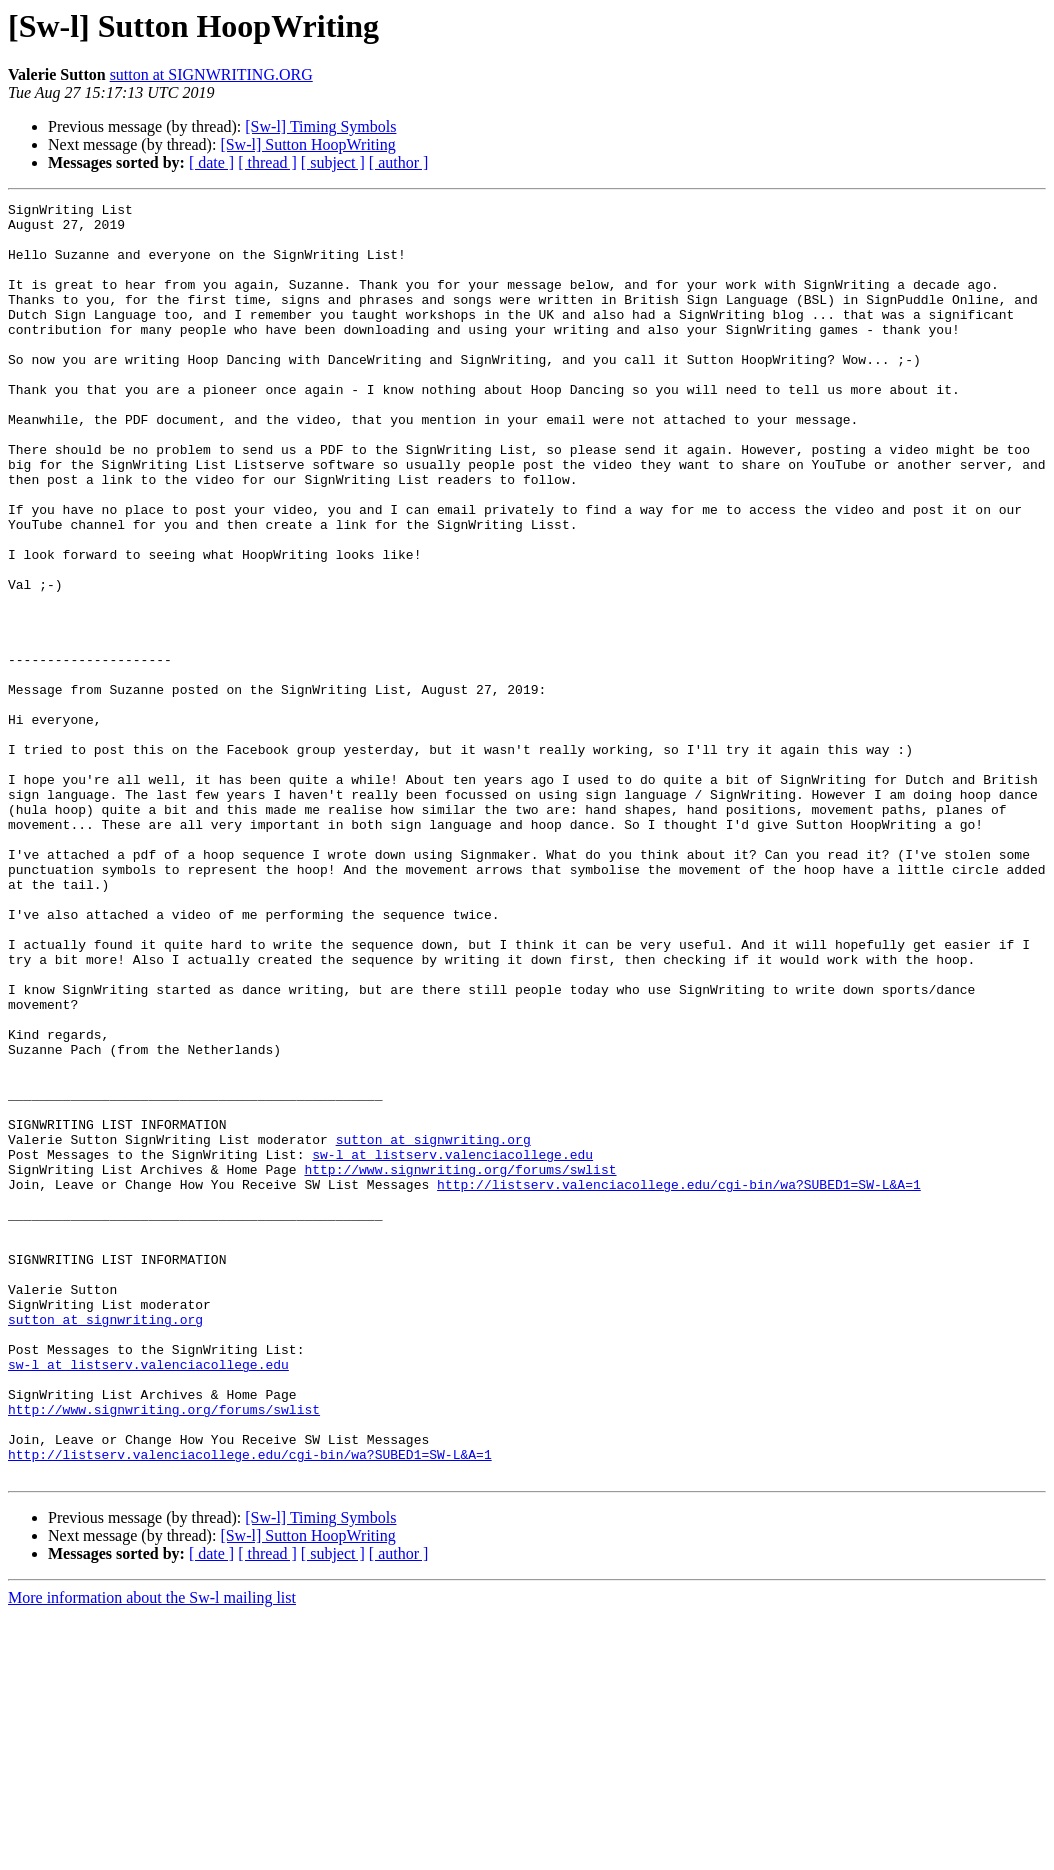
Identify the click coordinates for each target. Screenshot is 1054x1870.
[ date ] (211, 162)
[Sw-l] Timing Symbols (320, 126)
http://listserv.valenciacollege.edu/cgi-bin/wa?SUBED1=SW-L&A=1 (679, 1382)
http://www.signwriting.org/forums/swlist (460, 1364)
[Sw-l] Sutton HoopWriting (307, 144)
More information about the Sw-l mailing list (152, 1852)
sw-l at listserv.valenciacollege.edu (452, 1346)
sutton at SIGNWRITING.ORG (211, 74)
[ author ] (399, 162)
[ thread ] (267, 162)
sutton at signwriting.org (433, 1328)
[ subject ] (333, 162)
